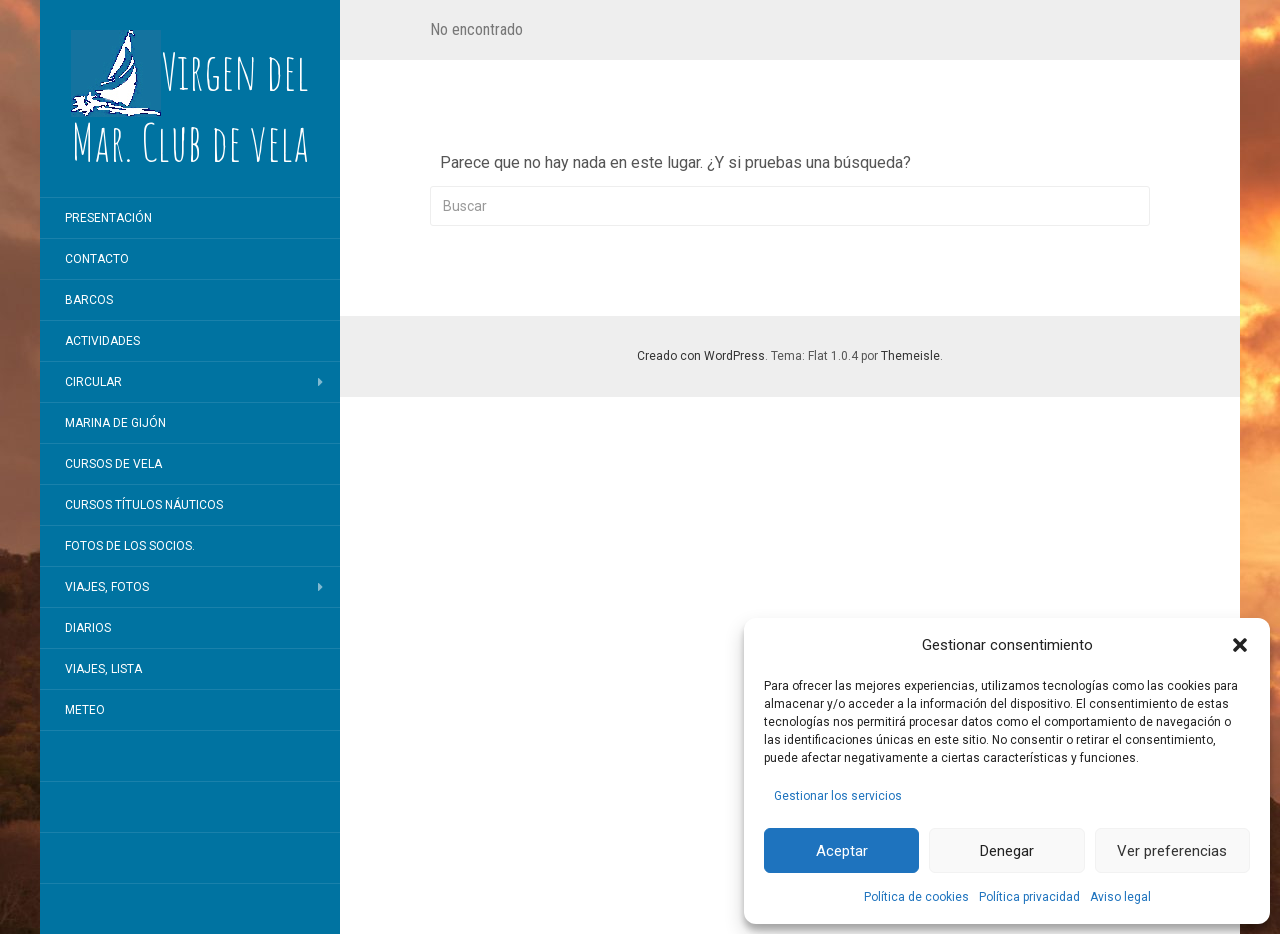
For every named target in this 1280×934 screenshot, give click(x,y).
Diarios (88, 628)
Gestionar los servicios (838, 796)
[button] (1240, 645)
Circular (93, 382)
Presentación (108, 218)
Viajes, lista (103, 669)
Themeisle (910, 356)
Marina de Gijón (115, 423)
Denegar (1007, 851)
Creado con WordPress (701, 356)
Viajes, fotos (107, 587)
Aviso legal (1120, 897)
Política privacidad (1029, 897)
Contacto (97, 259)
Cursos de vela (113, 464)
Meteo (85, 710)
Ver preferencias (1172, 851)
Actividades (102, 341)
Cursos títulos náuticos (144, 505)
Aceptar (842, 851)
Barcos (89, 300)
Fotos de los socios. (130, 546)
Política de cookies (916, 897)
